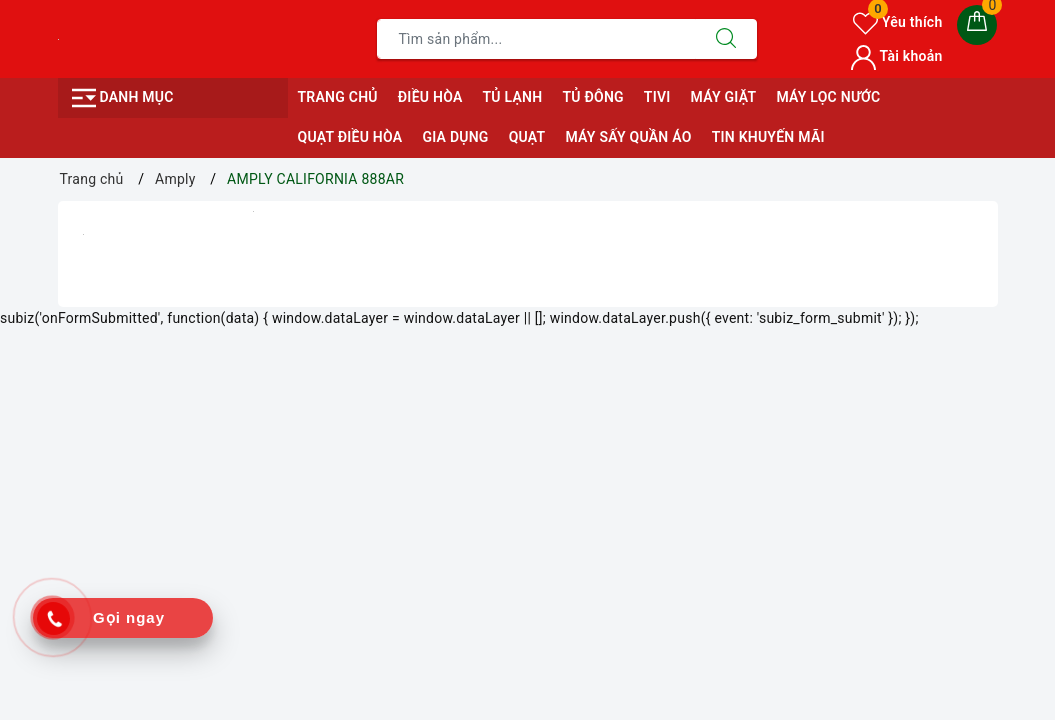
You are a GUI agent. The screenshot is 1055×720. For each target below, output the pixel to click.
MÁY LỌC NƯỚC (828, 97)
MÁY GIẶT (724, 97)
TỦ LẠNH (512, 97)
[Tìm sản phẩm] (536, 39)
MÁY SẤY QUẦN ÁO (628, 137)
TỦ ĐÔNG (592, 97)
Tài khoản (896, 56)
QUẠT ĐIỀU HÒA (350, 137)
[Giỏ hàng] (977, 25)
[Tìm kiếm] (726, 39)
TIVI (657, 97)
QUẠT (527, 137)
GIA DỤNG (455, 137)
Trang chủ (338, 97)
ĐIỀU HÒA (430, 97)
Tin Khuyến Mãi (768, 137)
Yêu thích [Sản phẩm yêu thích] (897, 22)
